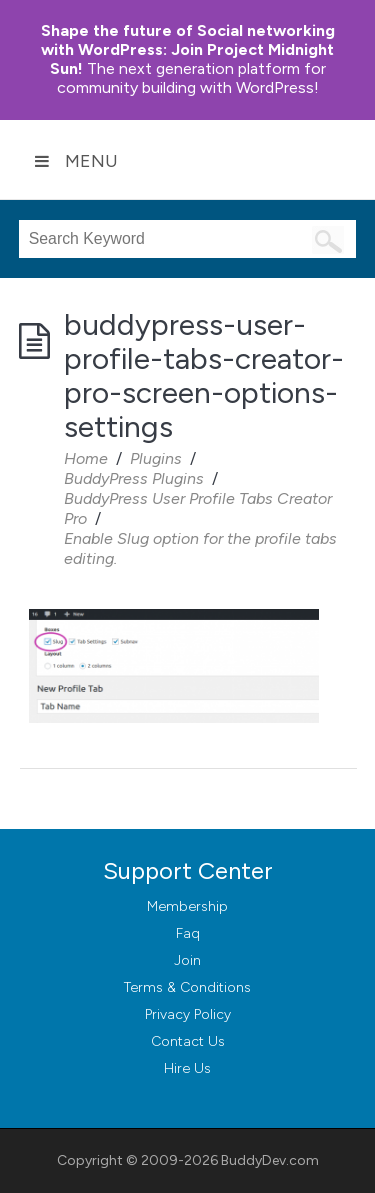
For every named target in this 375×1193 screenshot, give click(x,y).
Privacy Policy (188, 1014)
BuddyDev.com (270, 1160)
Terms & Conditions (187, 987)
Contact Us (188, 1041)
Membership (187, 906)
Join (187, 960)
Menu (76, 161)
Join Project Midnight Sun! (188, 49)
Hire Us (187, 1068)
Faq (188, 933)
